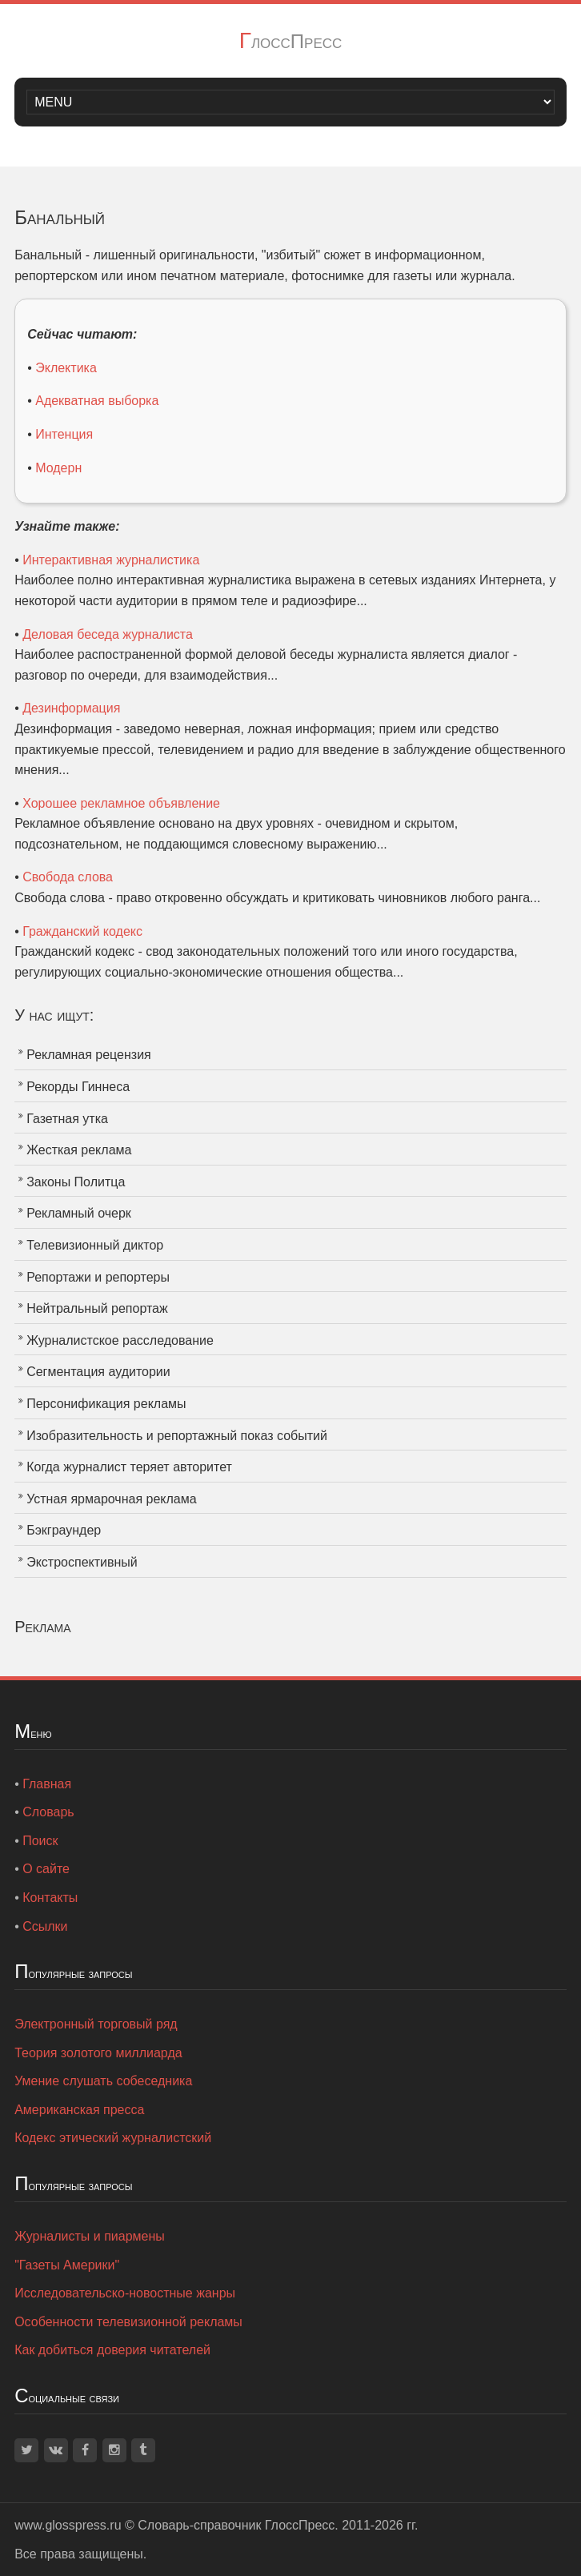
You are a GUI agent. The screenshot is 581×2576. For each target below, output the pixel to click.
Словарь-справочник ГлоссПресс (236, 2525)
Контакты (50, 1897)
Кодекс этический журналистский (112, 2138)
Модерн (58, 468)
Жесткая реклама (78, 1150)
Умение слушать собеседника (103, 2081)
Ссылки (44, 1926)
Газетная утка (67, 1118)
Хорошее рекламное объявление (121, 803)
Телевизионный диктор (94, 1245)
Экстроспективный (82, 1562)
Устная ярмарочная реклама (111, 1499)
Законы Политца (75, 1182)
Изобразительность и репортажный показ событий (176, 1435)
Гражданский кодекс (82, 931)
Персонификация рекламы (106, 1403)
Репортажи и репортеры (98, 1277)
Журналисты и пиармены (89, 2236)
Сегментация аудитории (98, 1371)
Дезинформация (71, 708)
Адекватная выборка (96, 400)
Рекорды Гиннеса (78, 1086)
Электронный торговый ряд (96, 2024)
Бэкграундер (63, 1530)
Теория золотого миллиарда (98, 2053)
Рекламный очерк (78, 1213)
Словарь (48, 1812)
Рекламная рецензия (88, 1054)
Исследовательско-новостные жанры (124, 2293)
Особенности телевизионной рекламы (128, 2322)
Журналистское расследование (120, 1340)
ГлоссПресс (291, 41)
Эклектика (66, 368)
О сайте (46, 1869)
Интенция (64, 434)
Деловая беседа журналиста (107, 634)
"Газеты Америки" (66, 2265)
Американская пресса (79, 2110)
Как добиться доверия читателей (112, 2350)
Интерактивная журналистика (110, 560)
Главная (46, 1784)
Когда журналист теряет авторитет (129, 1467)
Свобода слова (67, 877)
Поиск (40, 1841)
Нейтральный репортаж (97, 1308)
